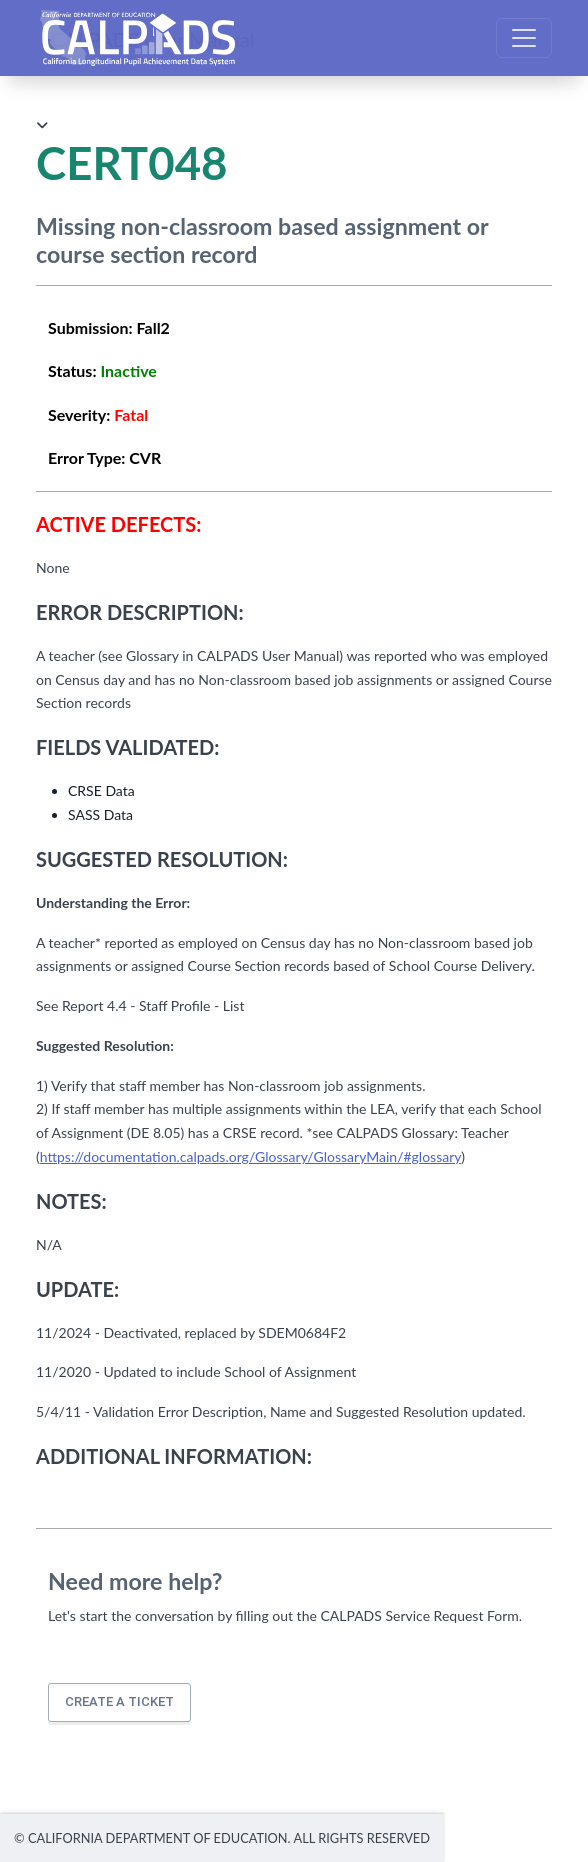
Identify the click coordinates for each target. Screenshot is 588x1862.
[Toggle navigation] (524, 38)
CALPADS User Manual (153, 38)
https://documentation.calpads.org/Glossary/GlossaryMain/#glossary (250, 1156)
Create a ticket (119, 1701)
